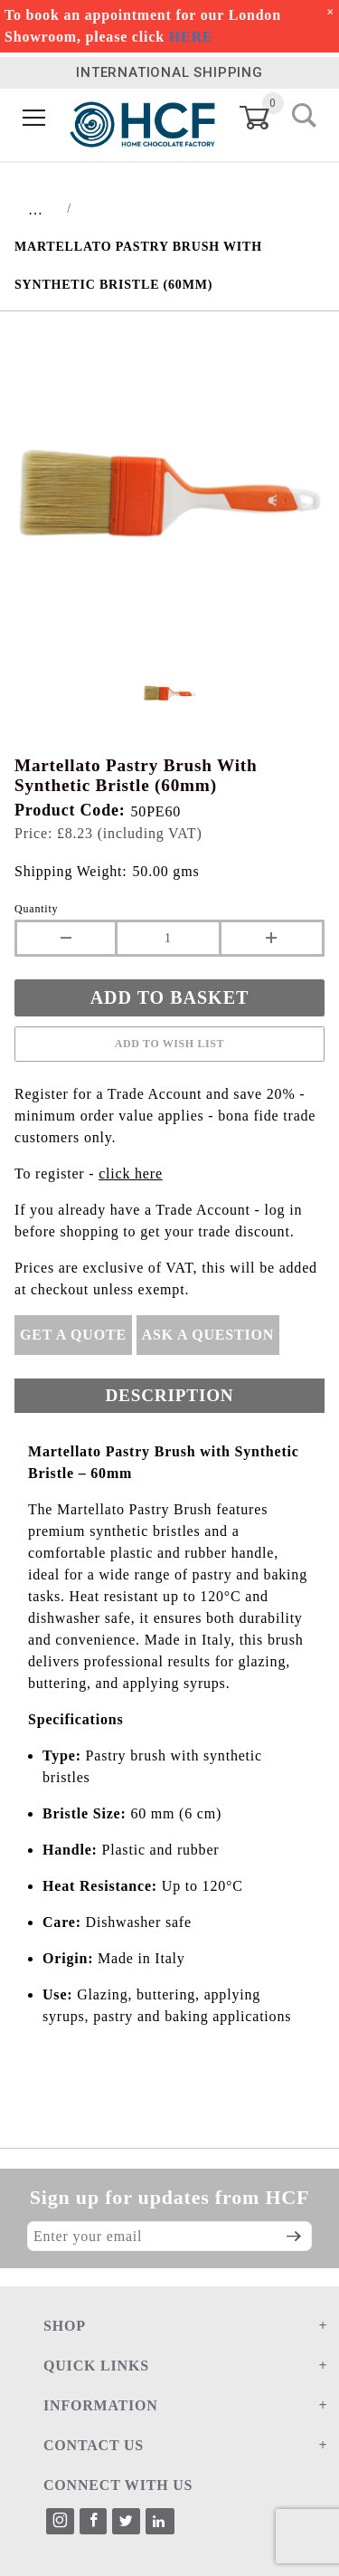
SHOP (64, 2325)
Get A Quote (73, 1334)
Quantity (36, 908)
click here (131, 1173)
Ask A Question (208, 1334)
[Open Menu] (34, 118)
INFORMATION (100, 2405)
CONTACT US (93, 2445)
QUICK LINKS (96, 2365)
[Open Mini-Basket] (265, 117)
